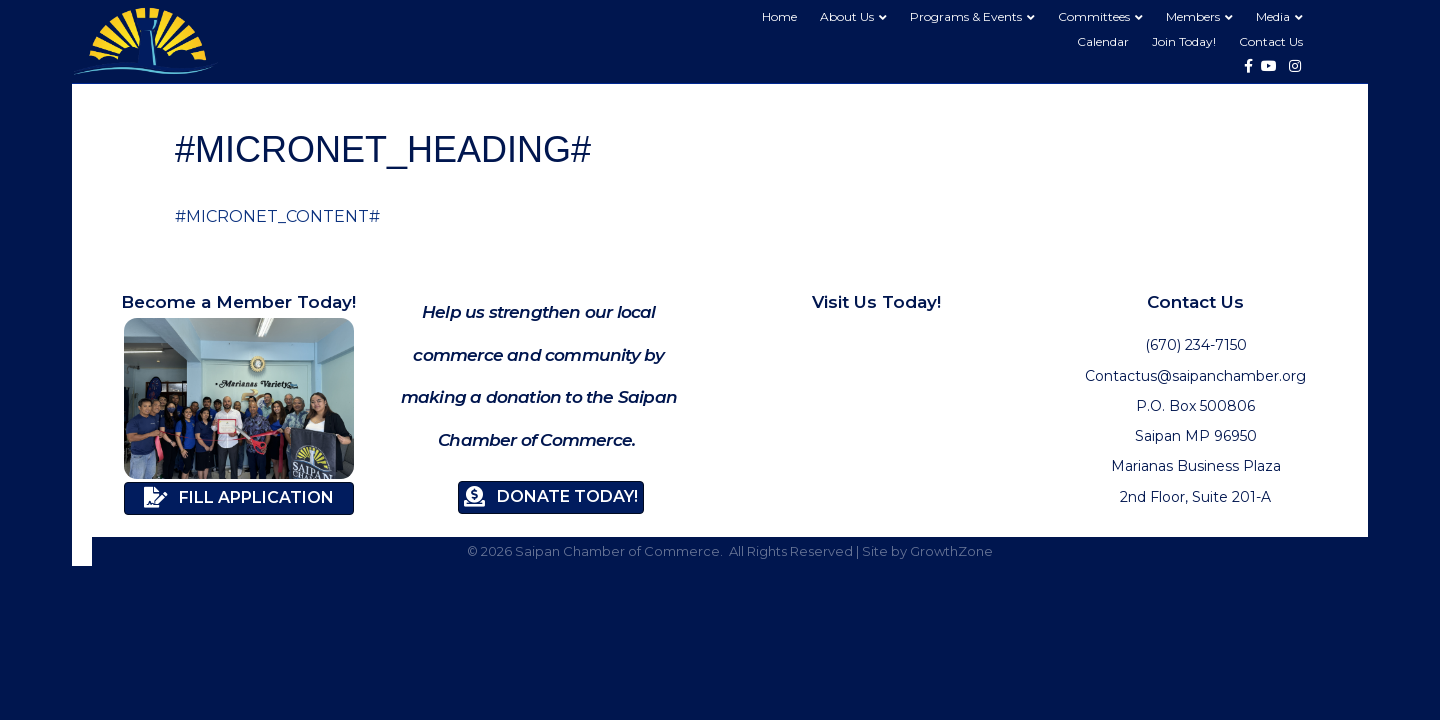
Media (1273, 16)
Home (779, 16)
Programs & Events (966, 16)
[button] (239, 498)
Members (1193, 16)
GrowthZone (951, 551)
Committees (1094, 16)
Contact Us (1271, 41)
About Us (847, 16)
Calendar (1103, 41)
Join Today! (1184, 41)
